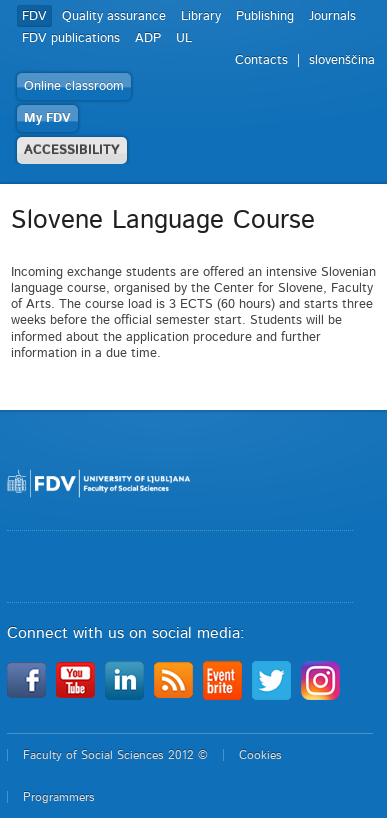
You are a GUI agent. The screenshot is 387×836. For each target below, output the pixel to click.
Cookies (260, 755)
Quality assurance (114, 16)
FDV (34, 16)
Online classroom (74, 86)
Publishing (265, 16)
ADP (148, 38)
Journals (332, 16)
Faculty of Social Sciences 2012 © (115, 755)
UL (184, 38)
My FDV (47, 118)
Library (201, 16)
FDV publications (71, 38)
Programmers (59, 797)
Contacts (261, 60)
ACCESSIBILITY (72, 150)
